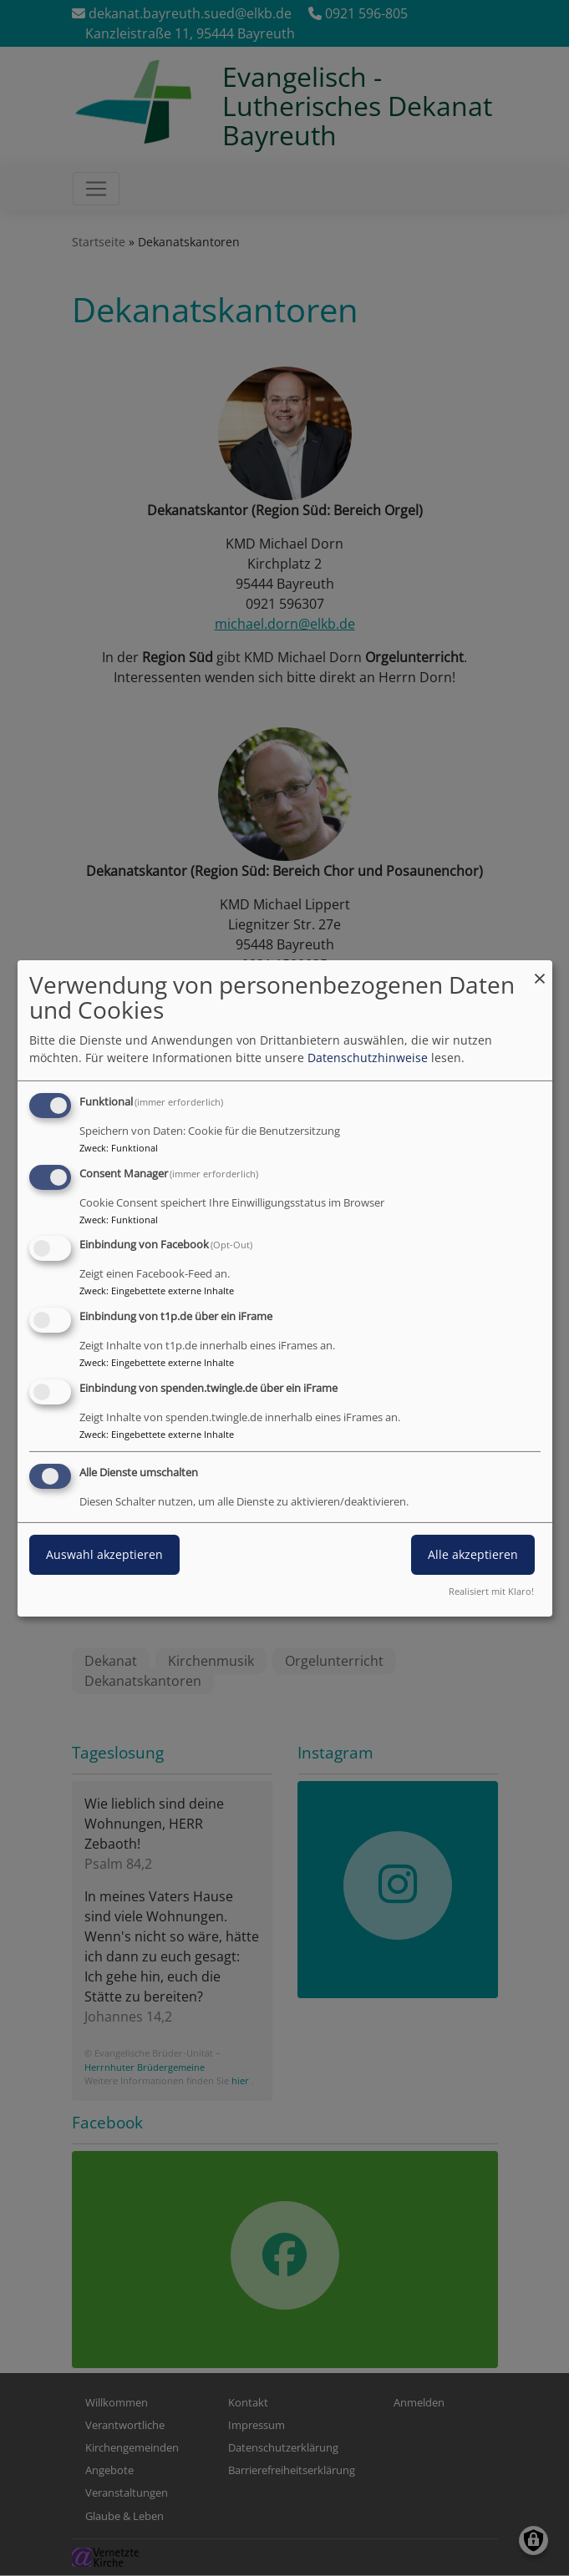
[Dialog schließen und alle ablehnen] (539, 969)
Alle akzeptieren (473, 1554)
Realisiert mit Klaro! (491, 1591)
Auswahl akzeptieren (104, 1554)
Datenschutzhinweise (367, 1057)
